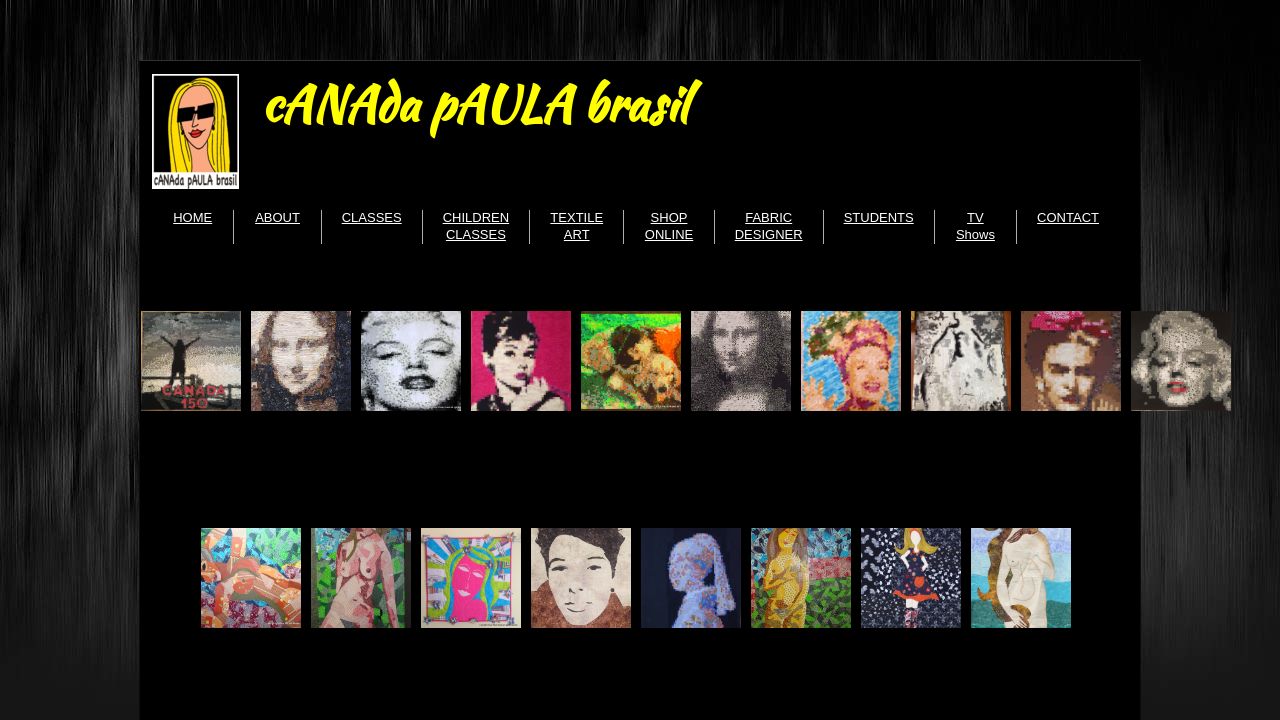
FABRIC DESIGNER (769, 226)
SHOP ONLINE (669, 226)
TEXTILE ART (576, 226)
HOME (192, 217)
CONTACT (1068, 217)
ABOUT (277, 217)
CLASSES (372, 217)
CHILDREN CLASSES (476, 226)
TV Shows (975, 226)
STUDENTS (879, 217)
